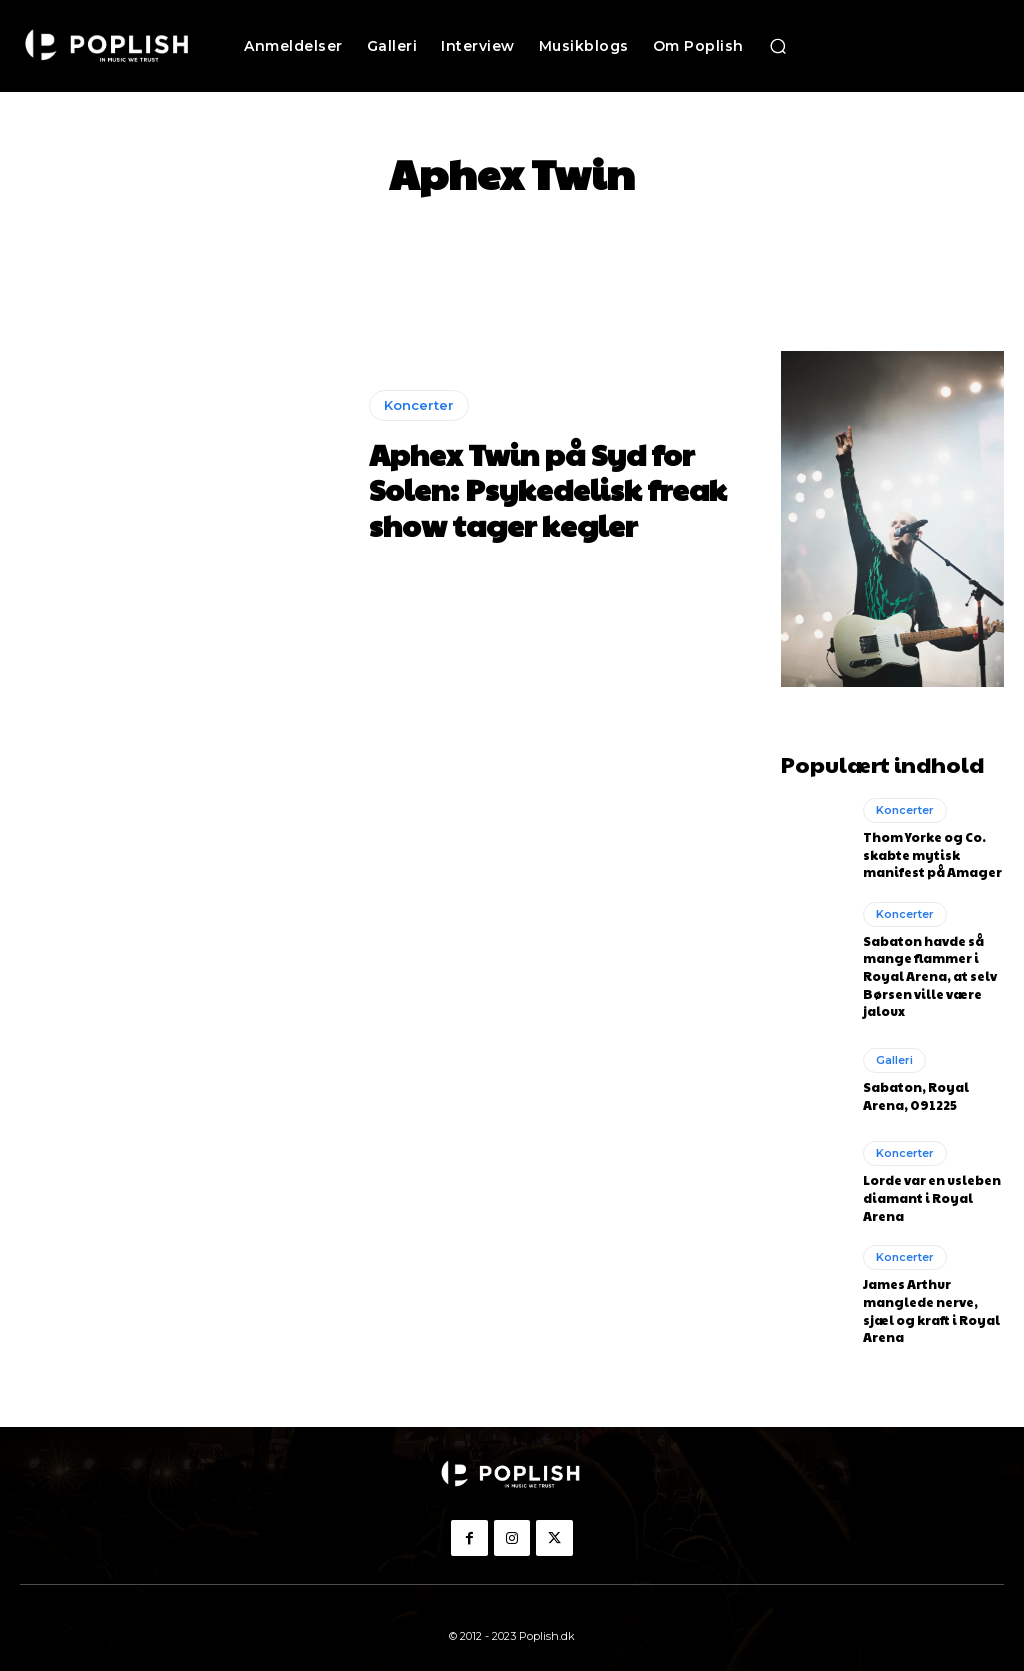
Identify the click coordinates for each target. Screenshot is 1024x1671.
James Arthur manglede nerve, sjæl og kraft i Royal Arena (930, 1300)
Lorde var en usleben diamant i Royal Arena (932, 1191)
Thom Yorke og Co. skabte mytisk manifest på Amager (932, 854)
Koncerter (419, 408)
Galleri (894, 1054)
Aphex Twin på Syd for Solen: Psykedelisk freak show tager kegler (538, 489)
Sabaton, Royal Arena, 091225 (916, 1089)
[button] (778, 46)
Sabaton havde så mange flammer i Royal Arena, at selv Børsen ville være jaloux (930, 971)
